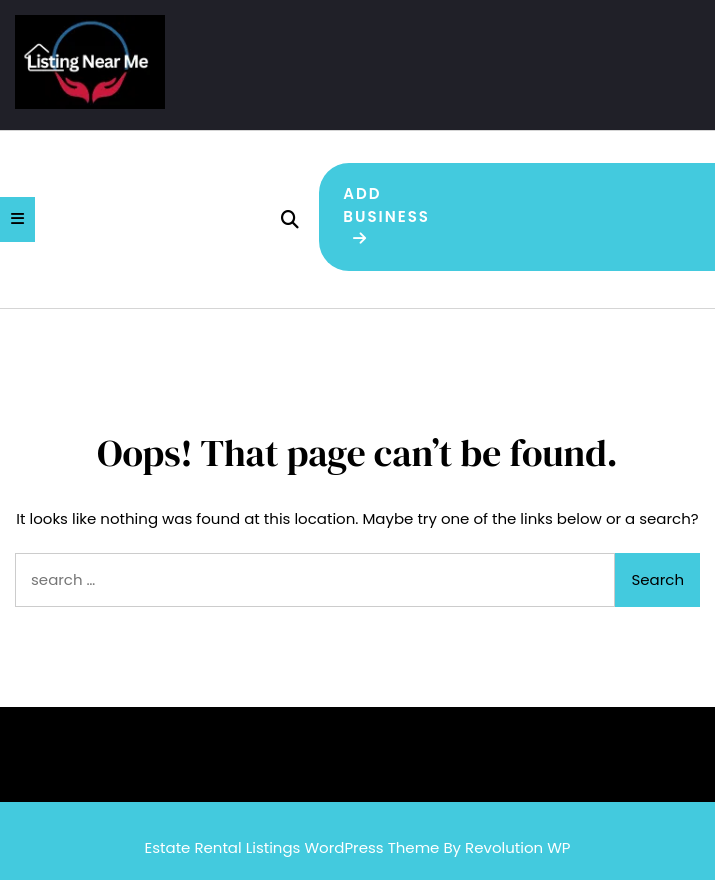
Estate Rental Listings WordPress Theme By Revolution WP (358, 847)
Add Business (386, 214)
